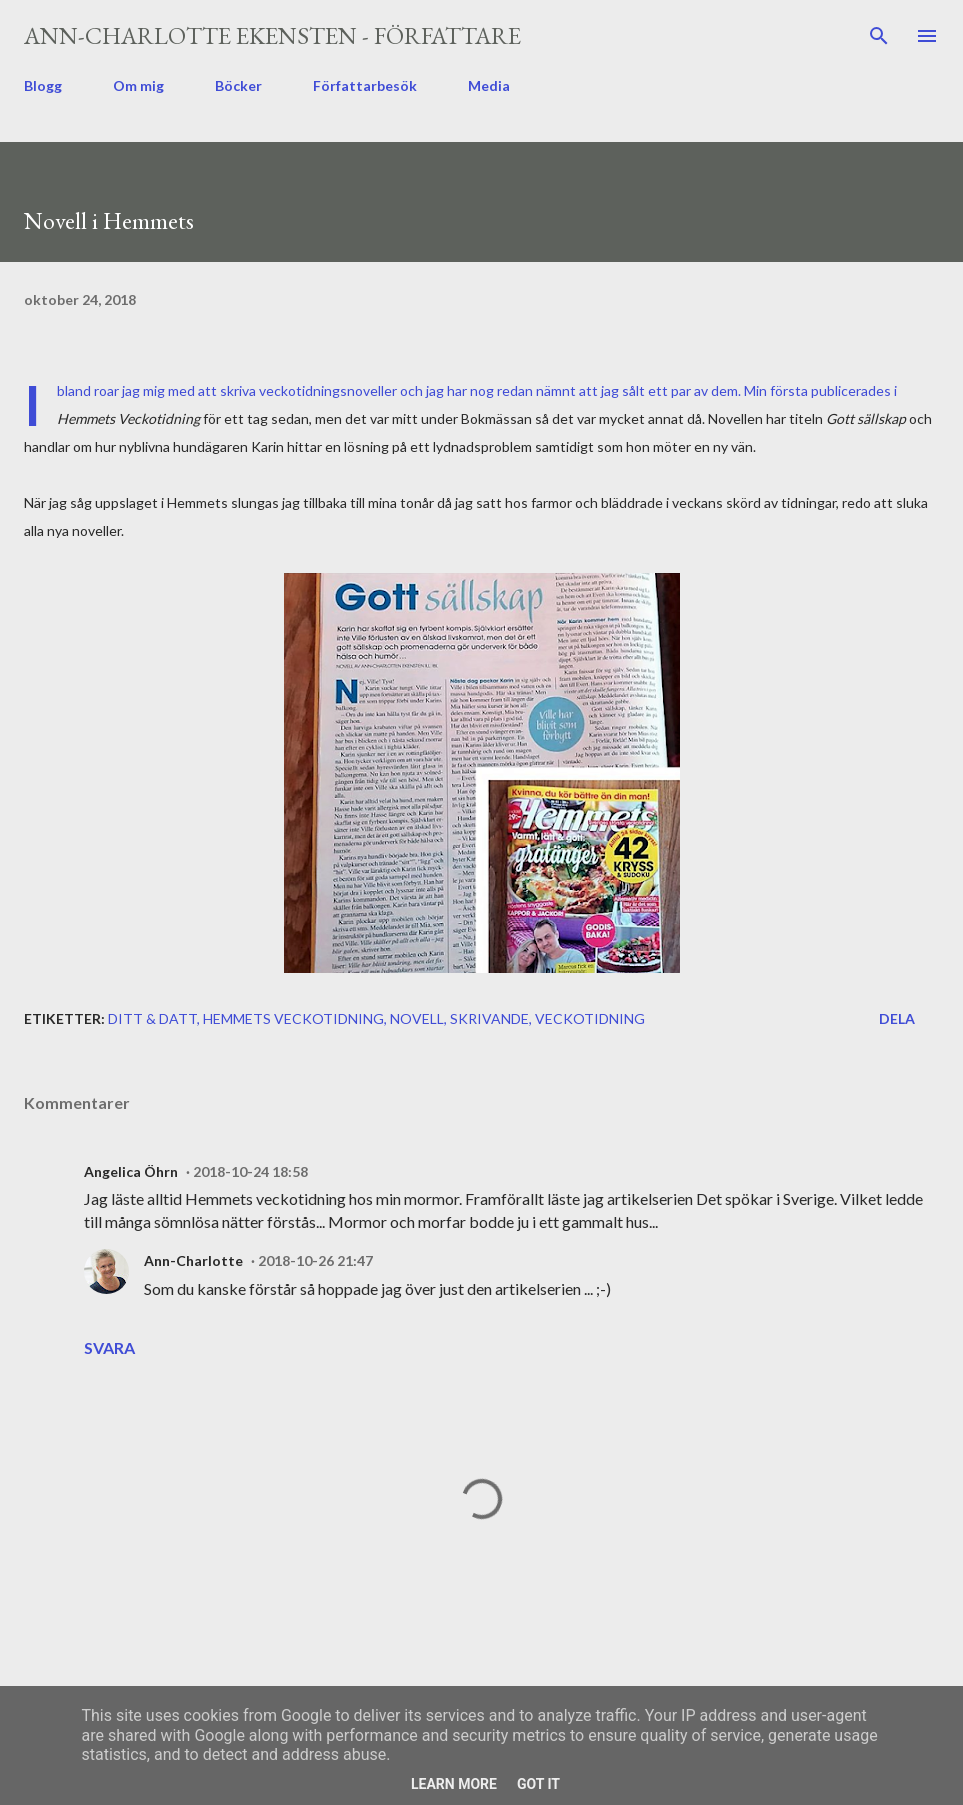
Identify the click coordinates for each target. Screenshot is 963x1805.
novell (417, 1018)
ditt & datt (152, 1018)
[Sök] (879, 36)
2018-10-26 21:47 (315, 1260)
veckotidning (590, 1018)
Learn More (454, 1784)
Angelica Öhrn (131, 1171)
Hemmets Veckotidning (293, 1018)
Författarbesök (365, 85)
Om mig (138, 85)
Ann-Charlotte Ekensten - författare (272, 35)
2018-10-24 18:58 (250, 1171)
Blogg (43, 85)
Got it (538, 1784)
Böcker (238, 85)
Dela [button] (897, 1018)
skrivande (489, 1018)
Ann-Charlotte (193, 1260)
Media (489, 85)
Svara (109, 1347)
